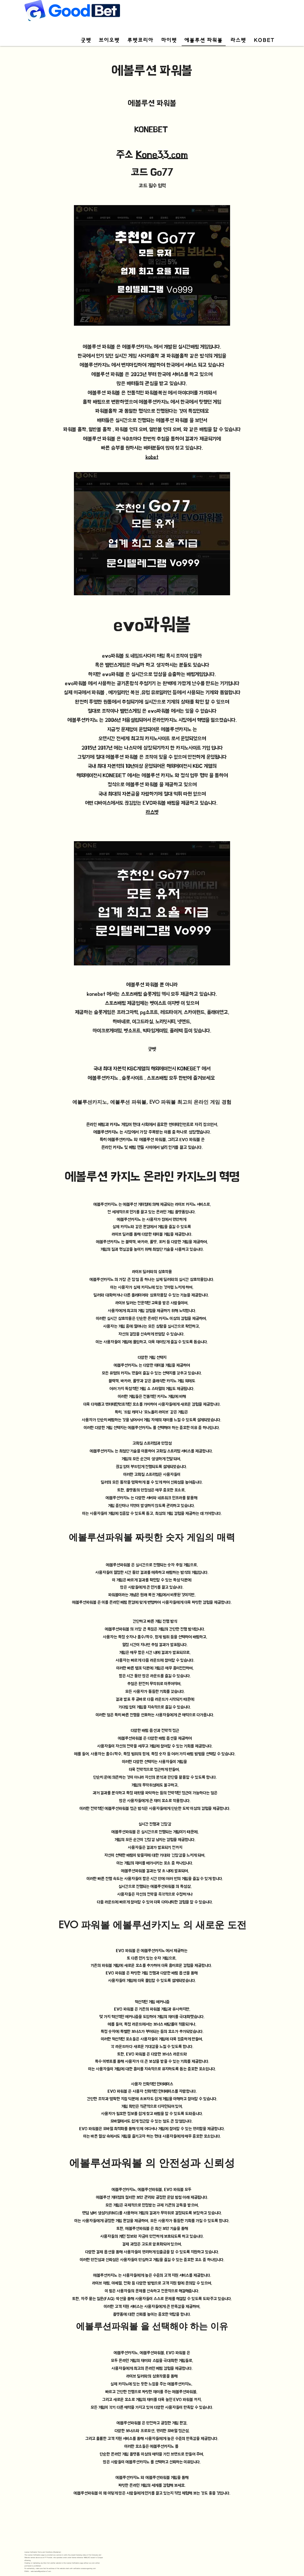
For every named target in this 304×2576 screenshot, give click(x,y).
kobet (152, 457)
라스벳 (152, 812)
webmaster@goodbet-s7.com (41, 2571)
